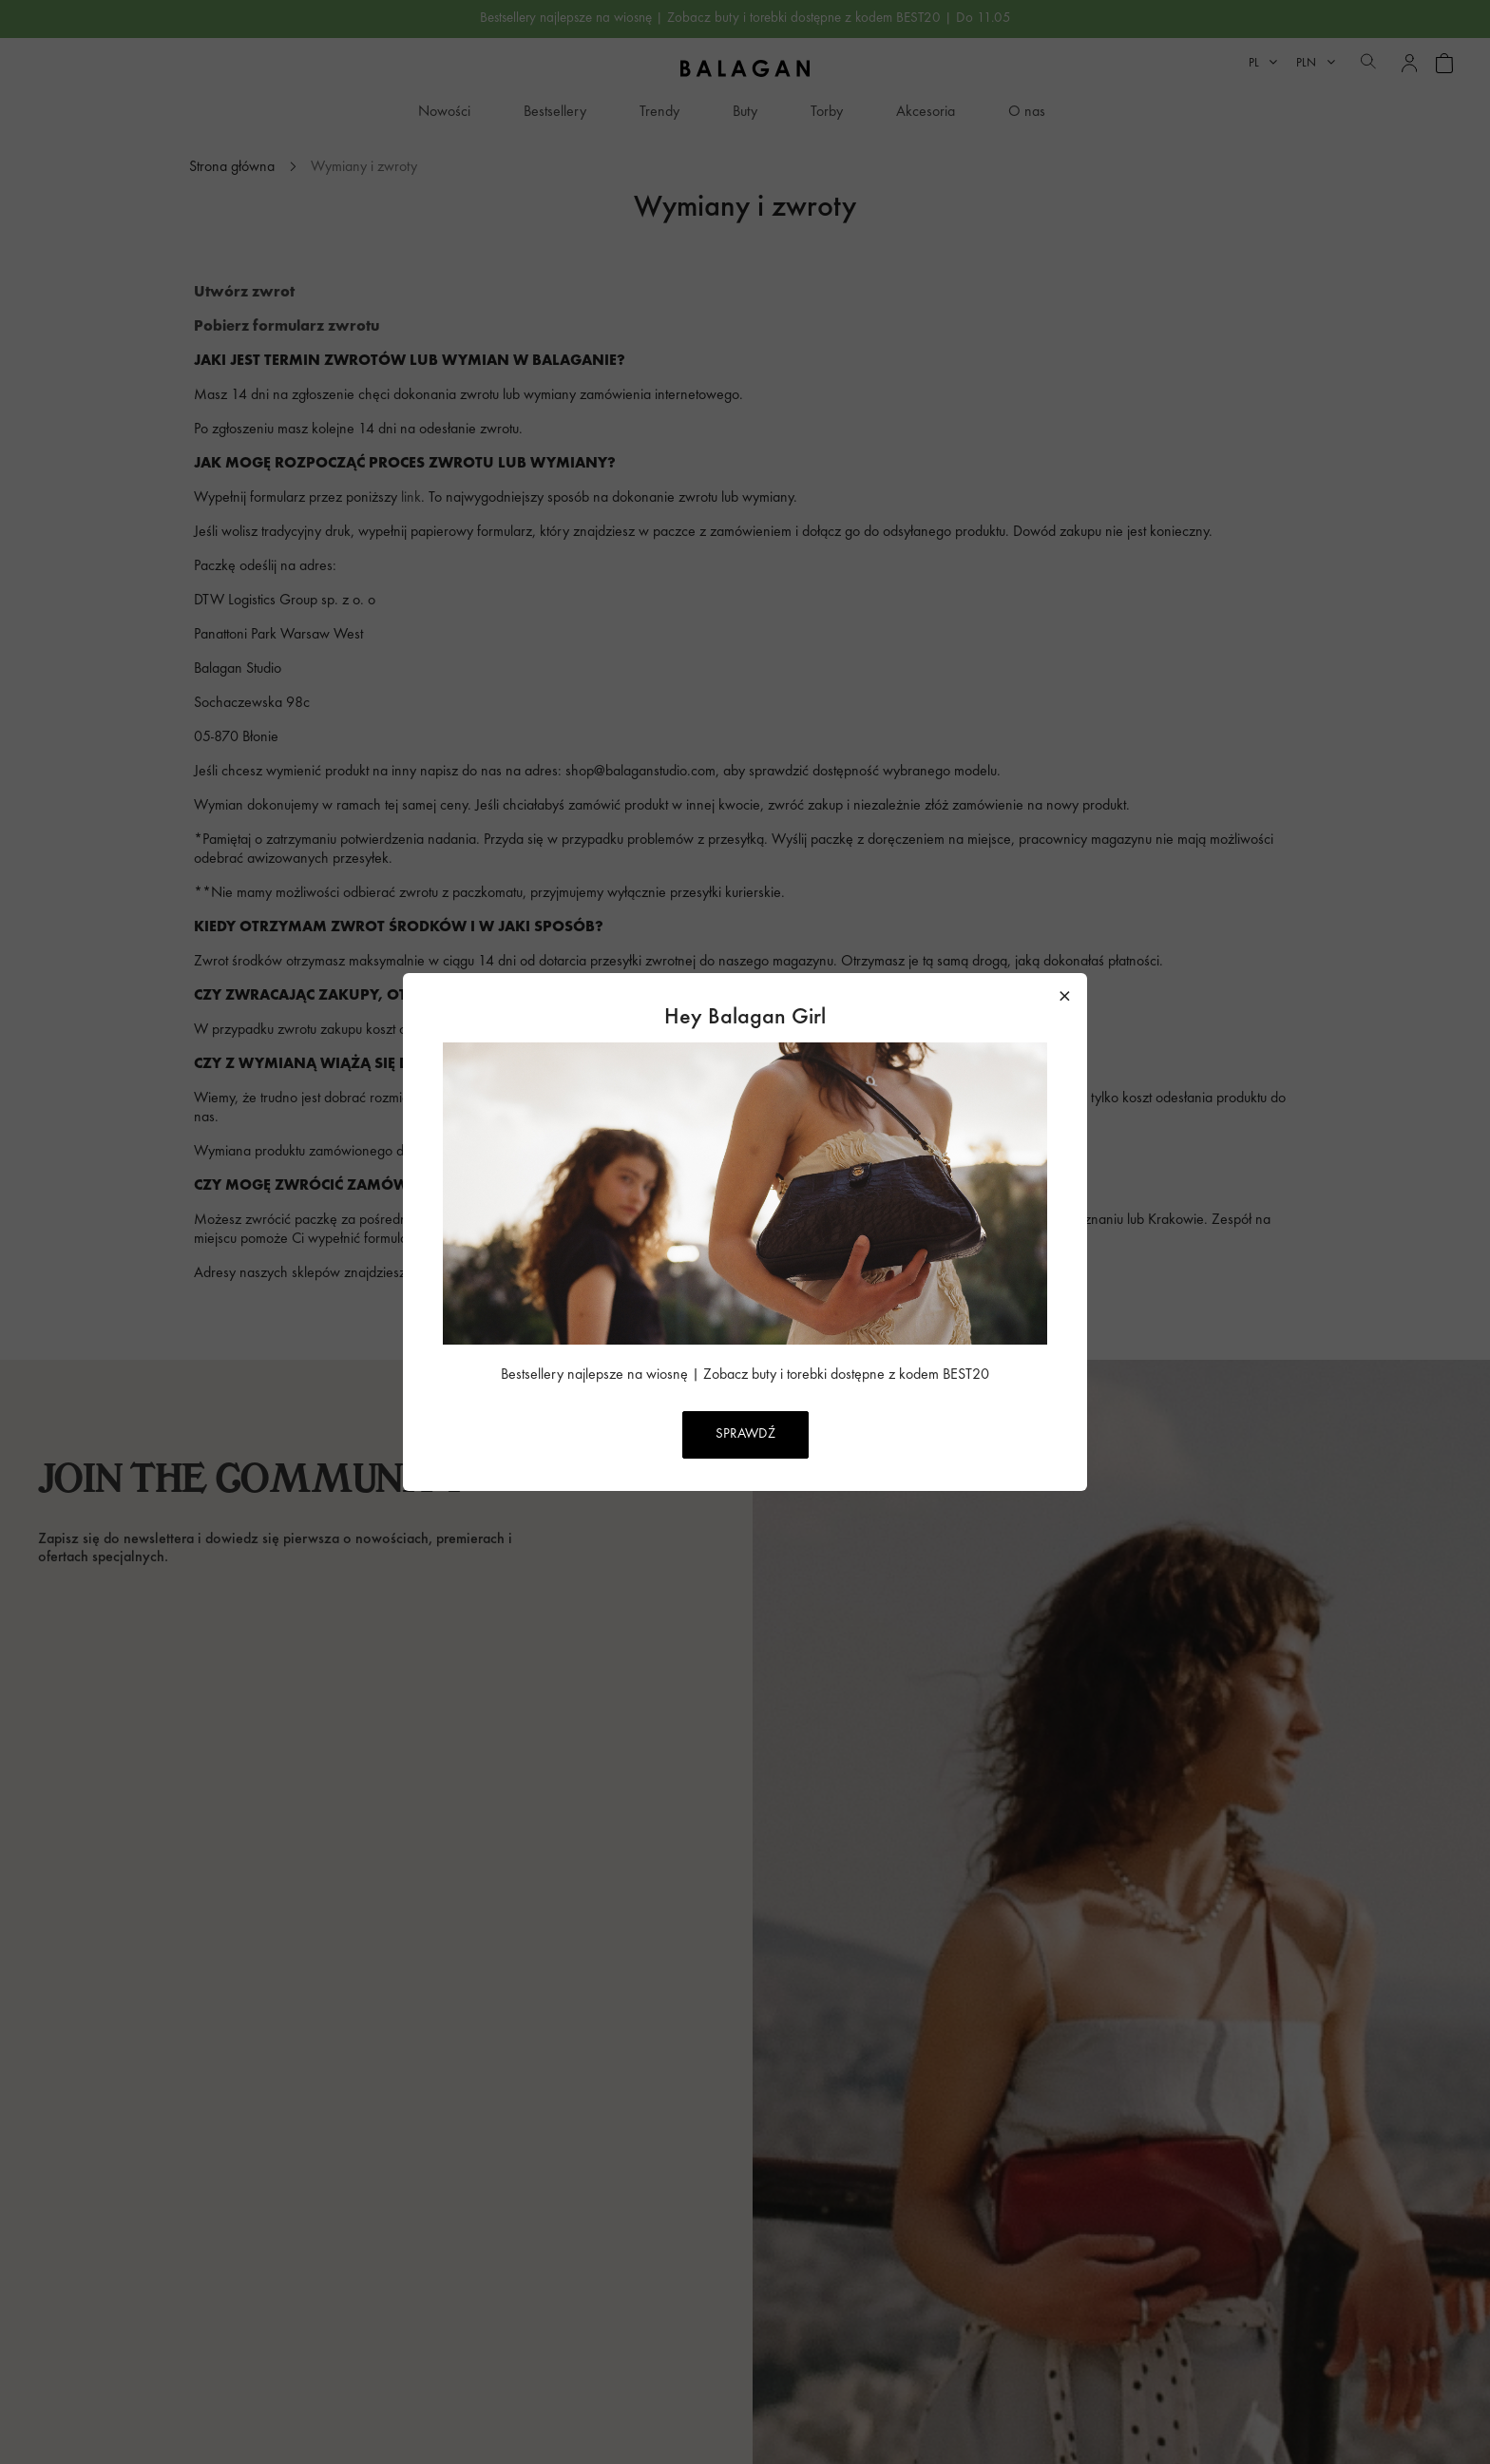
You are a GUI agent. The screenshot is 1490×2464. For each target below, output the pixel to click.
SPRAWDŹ (745, 1434)
